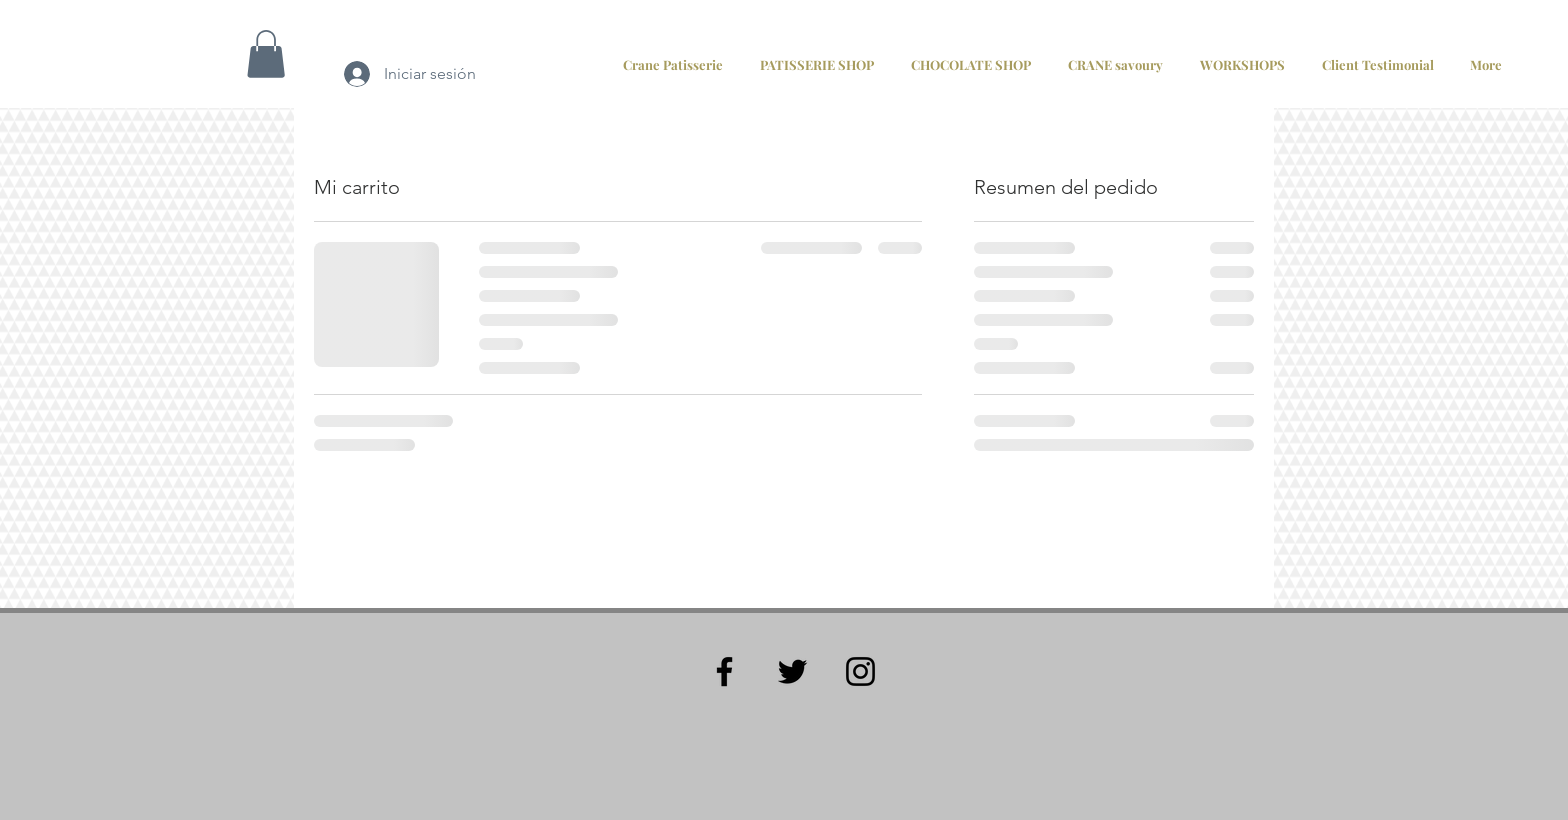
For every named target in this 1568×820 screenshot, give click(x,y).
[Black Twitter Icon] (792, 671)
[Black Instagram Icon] (860, 671)
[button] (266, 54)
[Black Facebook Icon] (724, 671)
